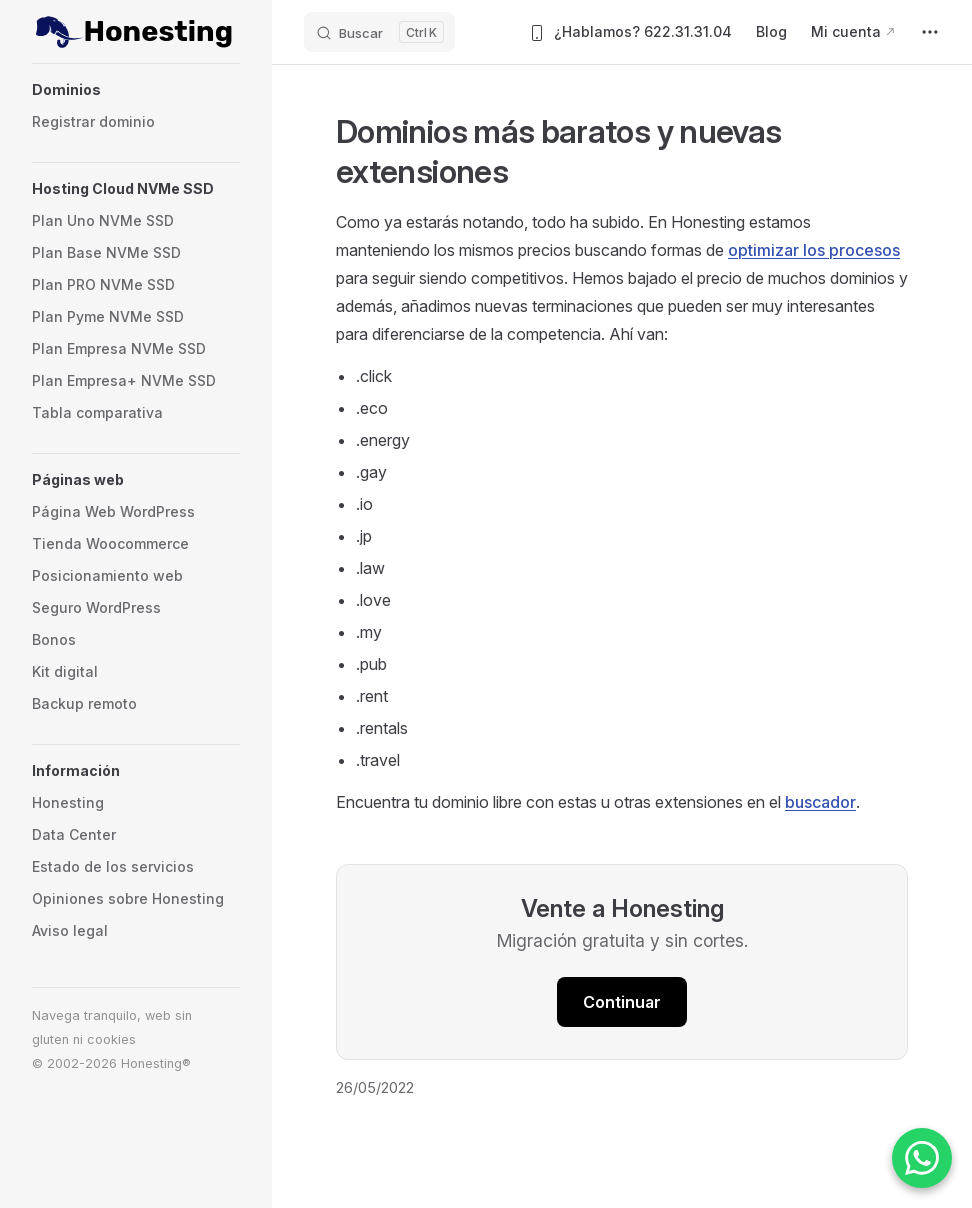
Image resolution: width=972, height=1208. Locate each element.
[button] (136, 90)
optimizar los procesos (814, 250)
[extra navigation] (930, 32)
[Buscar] (379, 32)
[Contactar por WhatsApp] (922, 1158)
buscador (820, 802)
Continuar (622, 1002)
